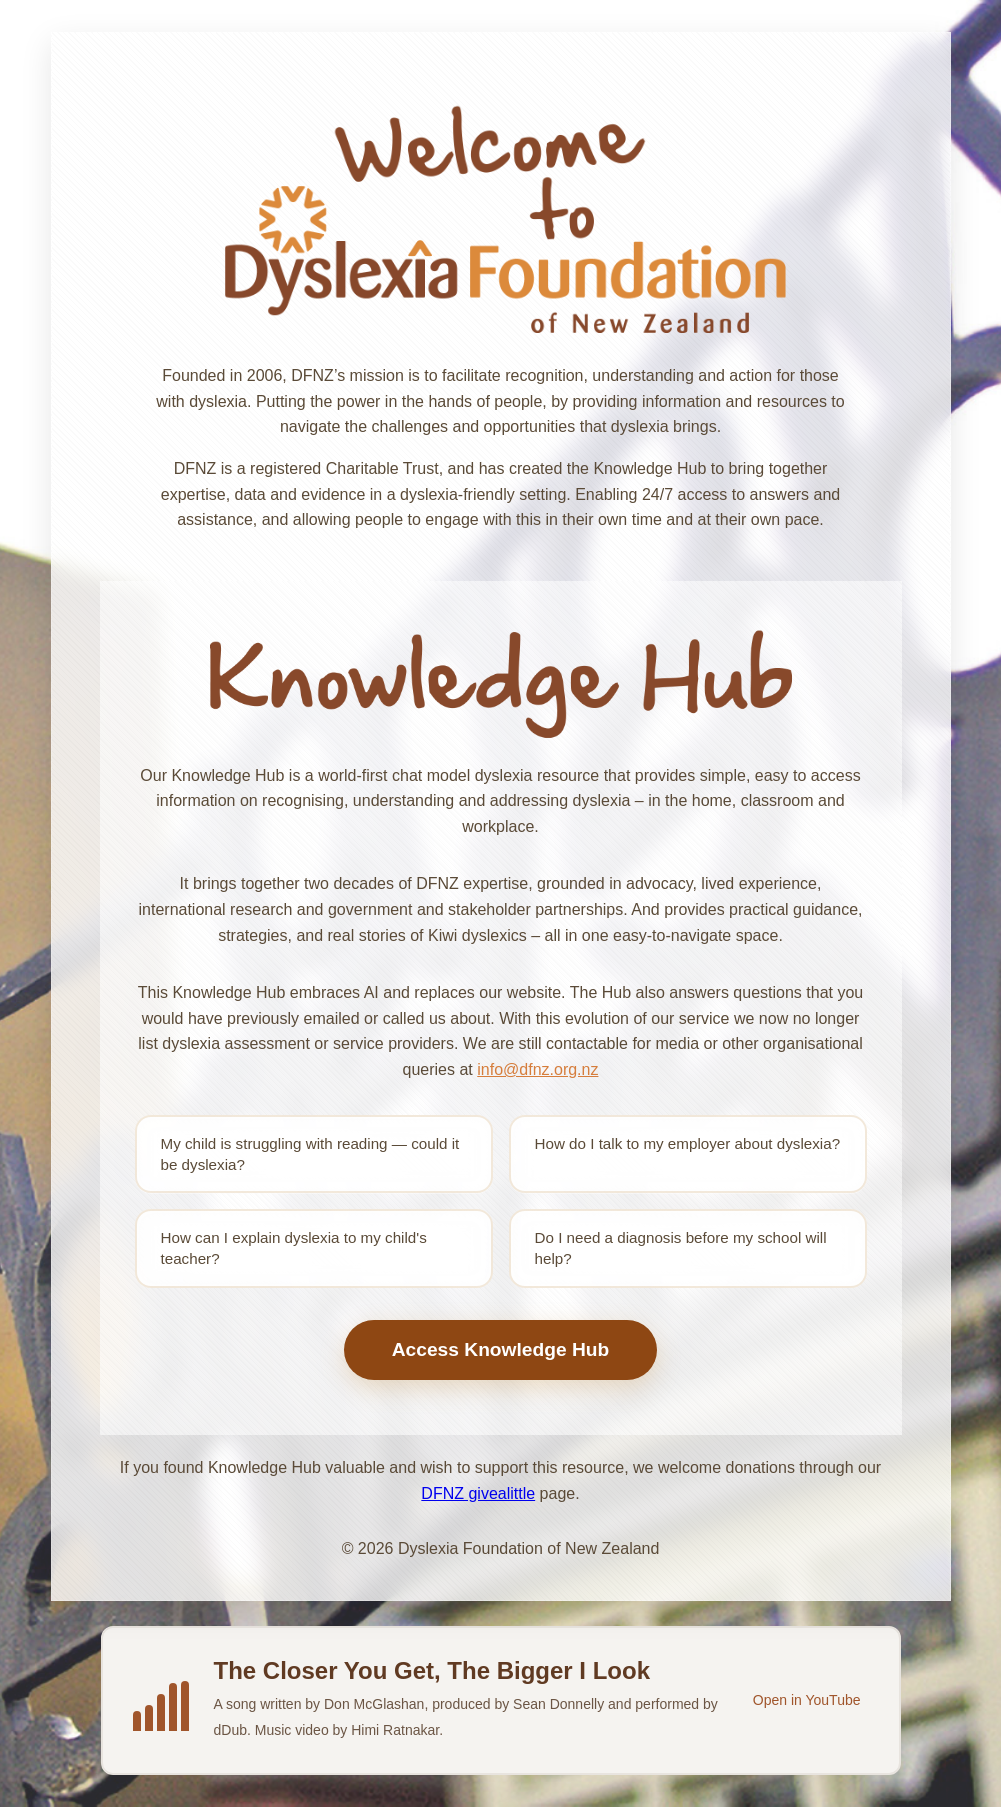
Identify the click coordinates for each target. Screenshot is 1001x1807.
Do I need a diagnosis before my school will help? (681, 1248)
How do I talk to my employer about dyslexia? (688, 1143)
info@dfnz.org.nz (537, 1069)
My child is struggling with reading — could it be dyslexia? (310, 1154)
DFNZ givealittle (478, 1493)
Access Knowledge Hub (501, 1349)
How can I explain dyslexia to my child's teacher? (294, 1248)
